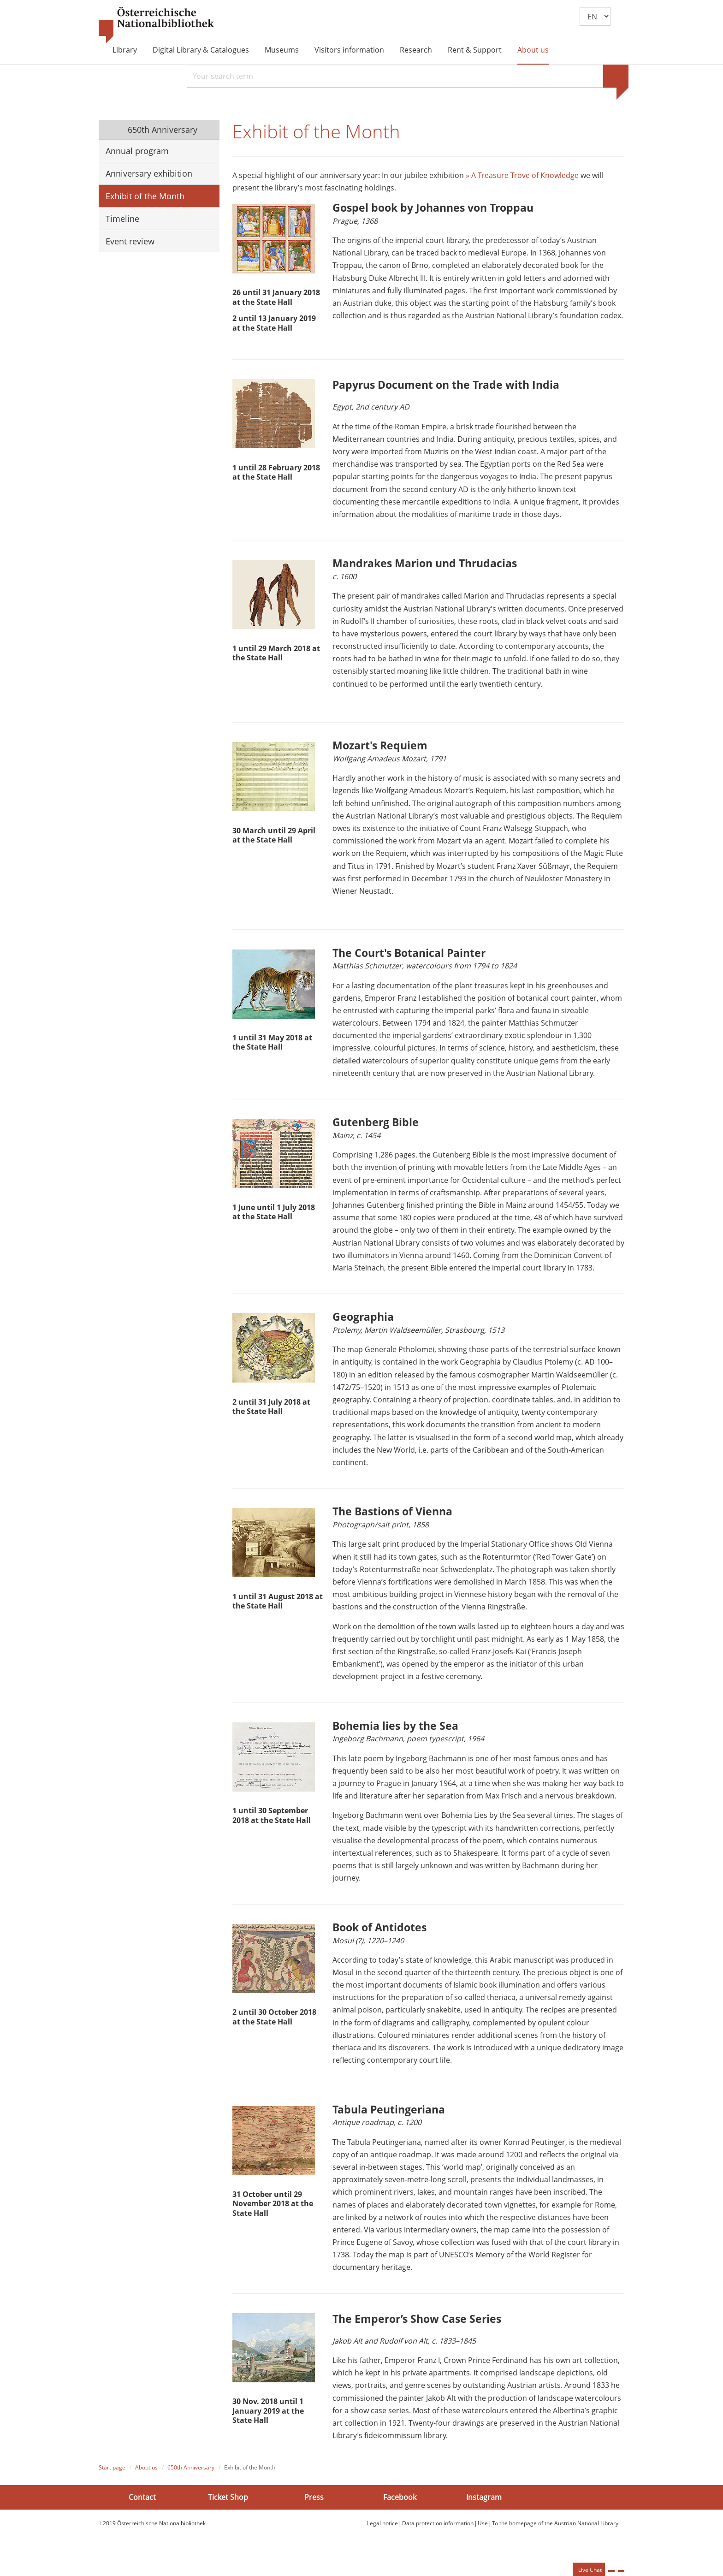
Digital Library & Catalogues (201, 50)
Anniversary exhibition (149, 173)
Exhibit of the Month (145, 196)
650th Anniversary (161, 129)
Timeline (122, 218)
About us (533, 50)
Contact (142, 2517)
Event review (130, 241)
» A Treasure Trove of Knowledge (522, 178)
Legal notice (382, 2543)
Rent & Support (475, 50)
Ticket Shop (228, 2517)
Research (416, 50)
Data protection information (438, 2543)
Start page (112, 2488)
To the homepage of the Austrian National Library (555, 2543)
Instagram (484, 2517)
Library (125, 50)
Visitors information (349, 50)
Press (314, 2517)
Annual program (137, 150)
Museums (282, 50)
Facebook (399, 2517)
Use (483, 2543)
